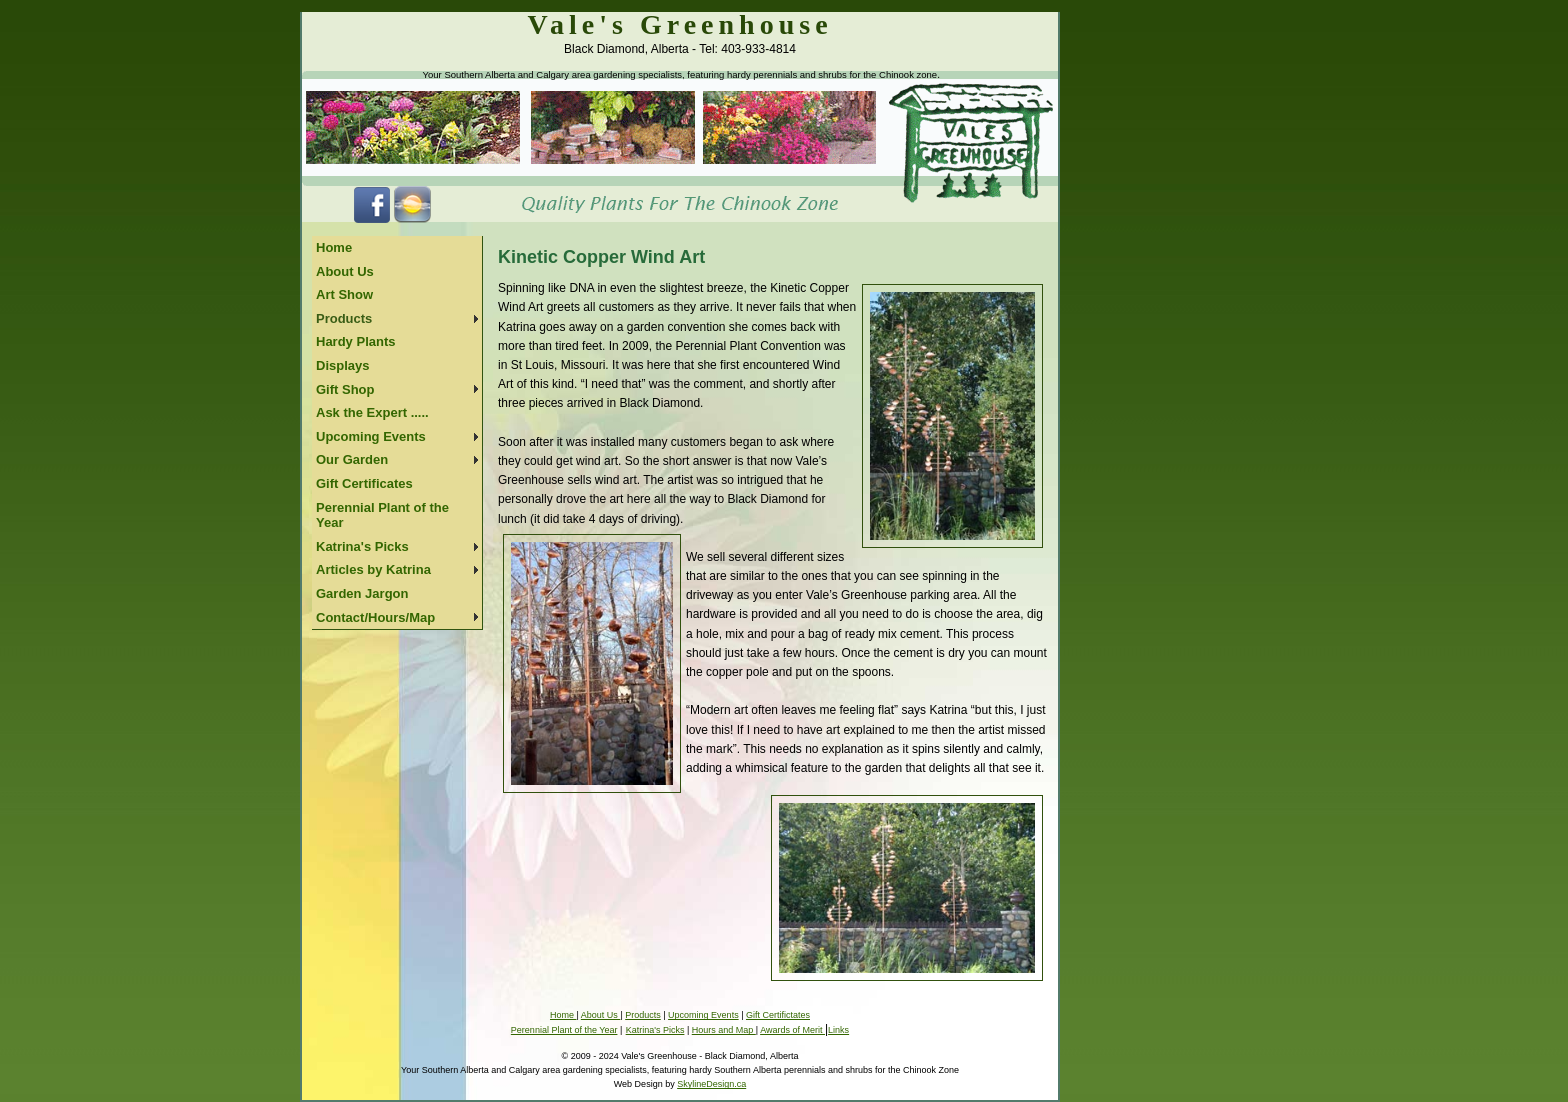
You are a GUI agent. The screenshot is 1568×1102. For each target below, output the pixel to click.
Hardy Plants (355, 341)
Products (344, 318)
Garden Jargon (362, 593)
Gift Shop (345, 389)
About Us (345, 271)
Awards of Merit (792, 1030)
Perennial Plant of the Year (382, 515)
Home (334, 247)
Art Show (344, 294)
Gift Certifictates (778, 1015)
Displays (342, 365)
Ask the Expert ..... (372, 412)
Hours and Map (724, 1030)
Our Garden (352, 459)
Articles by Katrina (373, 569)
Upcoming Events (371, 436)
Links (838, 1030)
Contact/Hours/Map (375, 617)
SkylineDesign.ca (711, 1084)
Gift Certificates (364, 483)
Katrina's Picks (362, 546)
